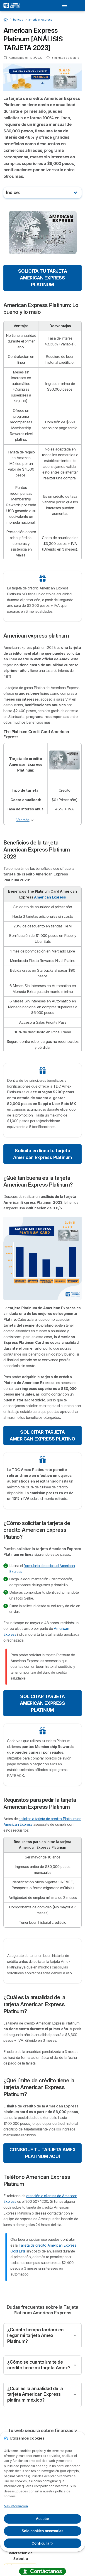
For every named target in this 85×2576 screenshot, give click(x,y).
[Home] (6, 19)
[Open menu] (66, 5)
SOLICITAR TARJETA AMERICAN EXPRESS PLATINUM (42, 1703)
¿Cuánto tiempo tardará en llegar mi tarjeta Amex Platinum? (35, 2335)
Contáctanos (42, 2571)
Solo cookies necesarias (42, 2531)
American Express (50, 897)
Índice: (13, 192)
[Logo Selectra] (11, 5)
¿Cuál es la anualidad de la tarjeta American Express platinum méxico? (35, 2394)
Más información (16, 2506)
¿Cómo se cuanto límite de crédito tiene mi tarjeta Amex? (38, 2365)
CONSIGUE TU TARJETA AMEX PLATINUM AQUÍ (43, 2153)
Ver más (22, 820)
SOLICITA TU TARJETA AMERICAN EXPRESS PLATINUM (42, 277)
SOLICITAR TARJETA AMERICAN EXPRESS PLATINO (42, 1435)
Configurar (42, 2543)
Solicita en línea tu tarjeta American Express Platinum (42, 1154)
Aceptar (42, 2519)
